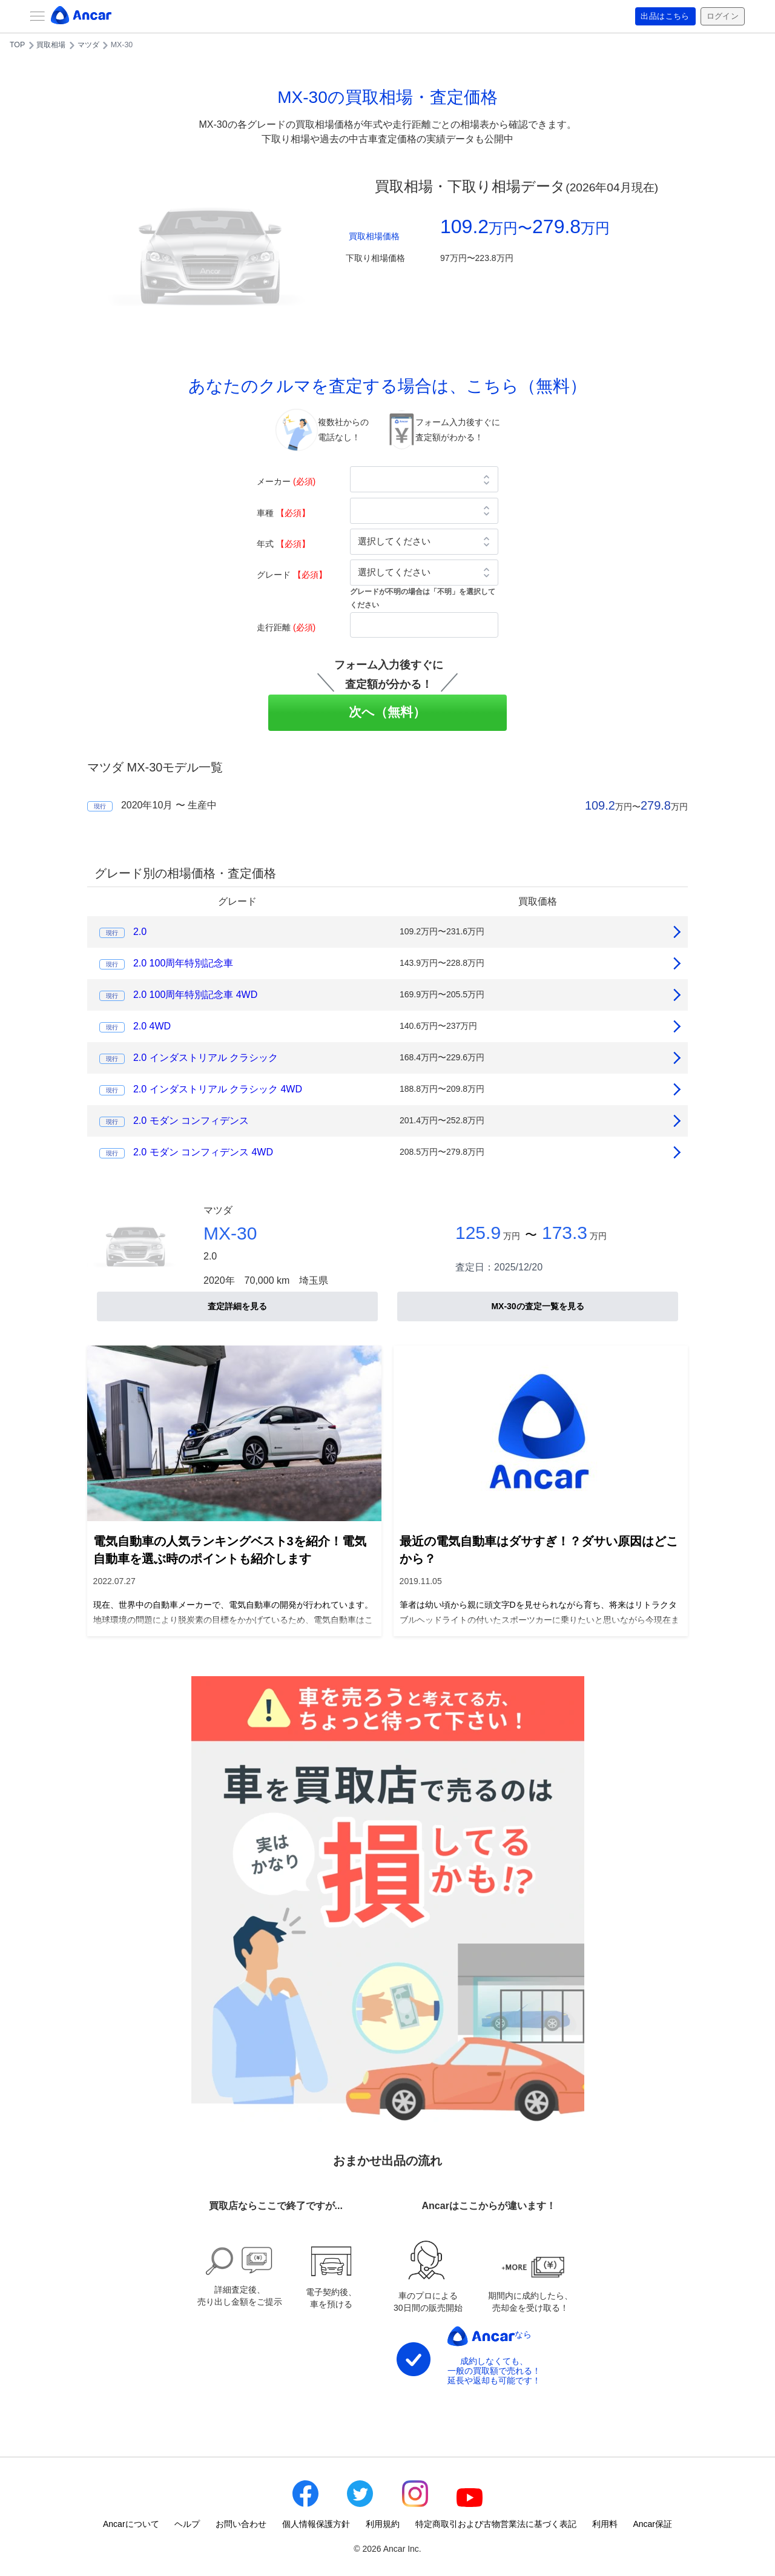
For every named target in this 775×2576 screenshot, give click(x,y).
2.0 (140, 931)
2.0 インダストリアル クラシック (205, 1057)
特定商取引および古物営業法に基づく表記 (495, 2524)
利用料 (605, 2524)
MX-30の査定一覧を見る (537, 1306)
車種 (283, 513)
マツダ (88, 45)
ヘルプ (187, 2524)
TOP (17, 45)
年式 (283, 544)
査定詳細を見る (237, 1306)
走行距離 (286, 627)
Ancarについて (131, 2524)
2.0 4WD (152, 1026)
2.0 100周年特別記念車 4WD (195, 994)
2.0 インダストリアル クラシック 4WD (217, 1089)
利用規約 (383, 2524)
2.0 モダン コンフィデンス (191, 1120)
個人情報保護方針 (316, 2524)
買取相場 (50, 45)
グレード (292, 575)
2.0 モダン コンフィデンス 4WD (203, 1152)
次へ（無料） (387, 712)
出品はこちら (661, 16)
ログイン (721, 16)
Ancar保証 (652, 2524)
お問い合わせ (241, 2524)
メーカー (286, 481)
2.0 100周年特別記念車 (183, 963)
